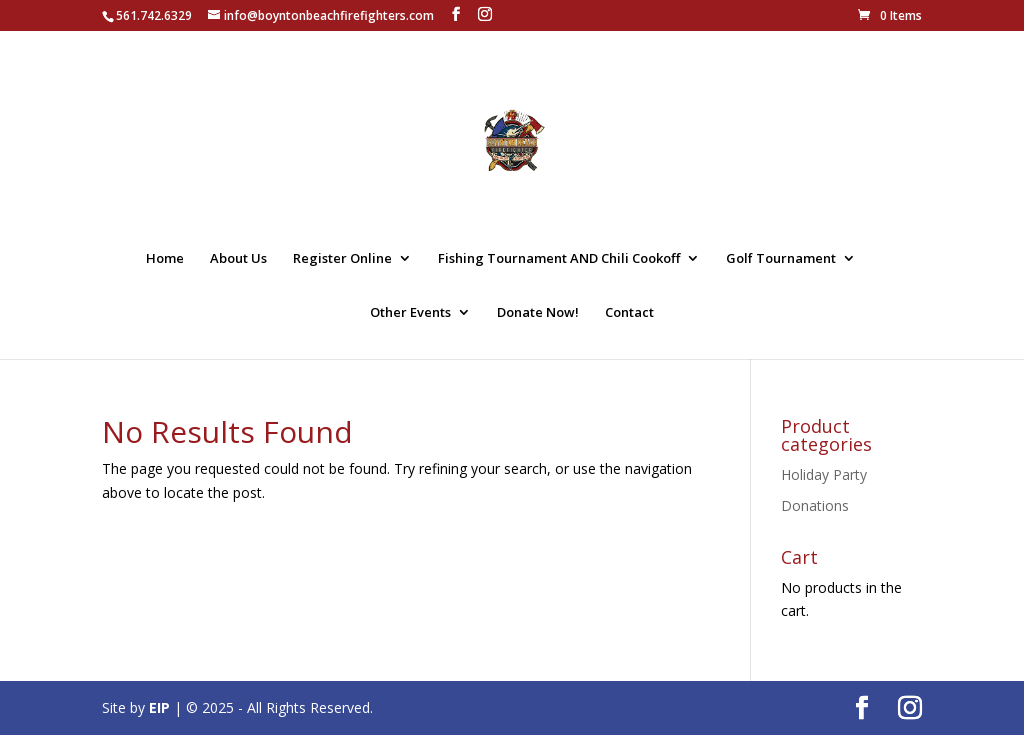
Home (165, 259)
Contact (629, 313)
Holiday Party (824, 474)
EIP (159, 707)
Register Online (342, 259)
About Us (238, 259)
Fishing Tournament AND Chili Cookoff (559, 259)
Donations (815, 505)
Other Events (410, 313)
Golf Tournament (781, 259)
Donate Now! (538, 313)
